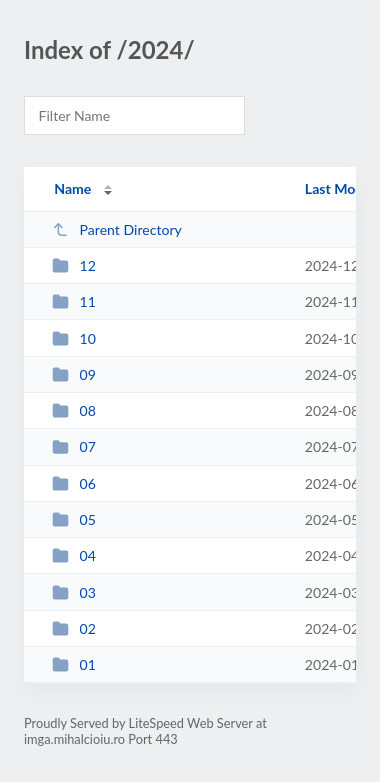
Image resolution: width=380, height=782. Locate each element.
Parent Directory (117, 229)
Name (72, 188)
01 (74, 664)
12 (74, 265)
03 (74, 592)
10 (74, 338)
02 (74, 628)
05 (74, 519)
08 (74, 410)
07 (74, 446)
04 (74, 555)
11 (74, 301)
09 (74, 374)
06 (74, 483)
